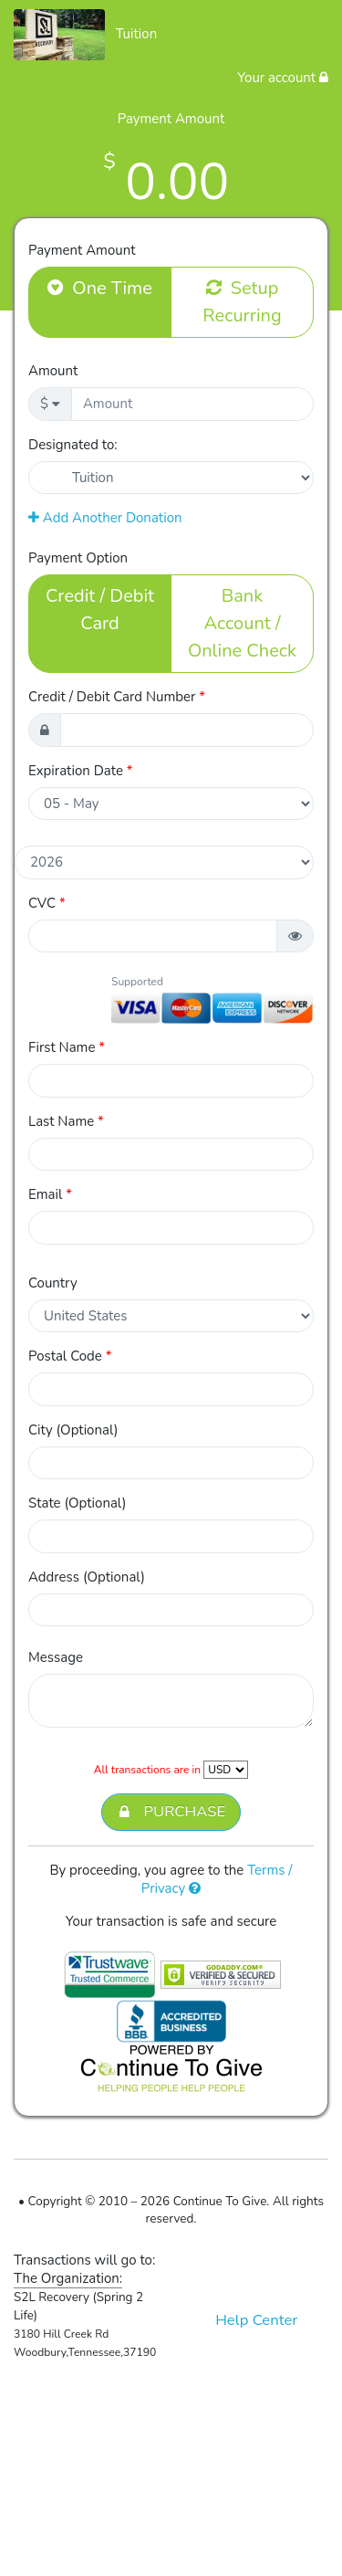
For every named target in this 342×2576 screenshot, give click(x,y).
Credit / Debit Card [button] (100, 609)
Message (55, 1657)
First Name (66, 1047)
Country (53, 1283)
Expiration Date (80, 771)
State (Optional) (77, 1503)
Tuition (137, 34)
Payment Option (78, 558)
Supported (137, 981)
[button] (295, 936)
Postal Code (69, 1356)
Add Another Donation (105, 518)
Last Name (66, 1121)
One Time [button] (99, 287)
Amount (53, 371)
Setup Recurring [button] (241, 301)
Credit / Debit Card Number (116, 697)
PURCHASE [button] (171, 1812)
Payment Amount (81, 250)
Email (50, 1194)
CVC (47, 903)
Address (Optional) (86, 1577)
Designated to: (73, 445)
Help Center (256, 2319)
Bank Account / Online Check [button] (242, 623)
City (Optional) (73, 1430)
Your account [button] (282, 77)
